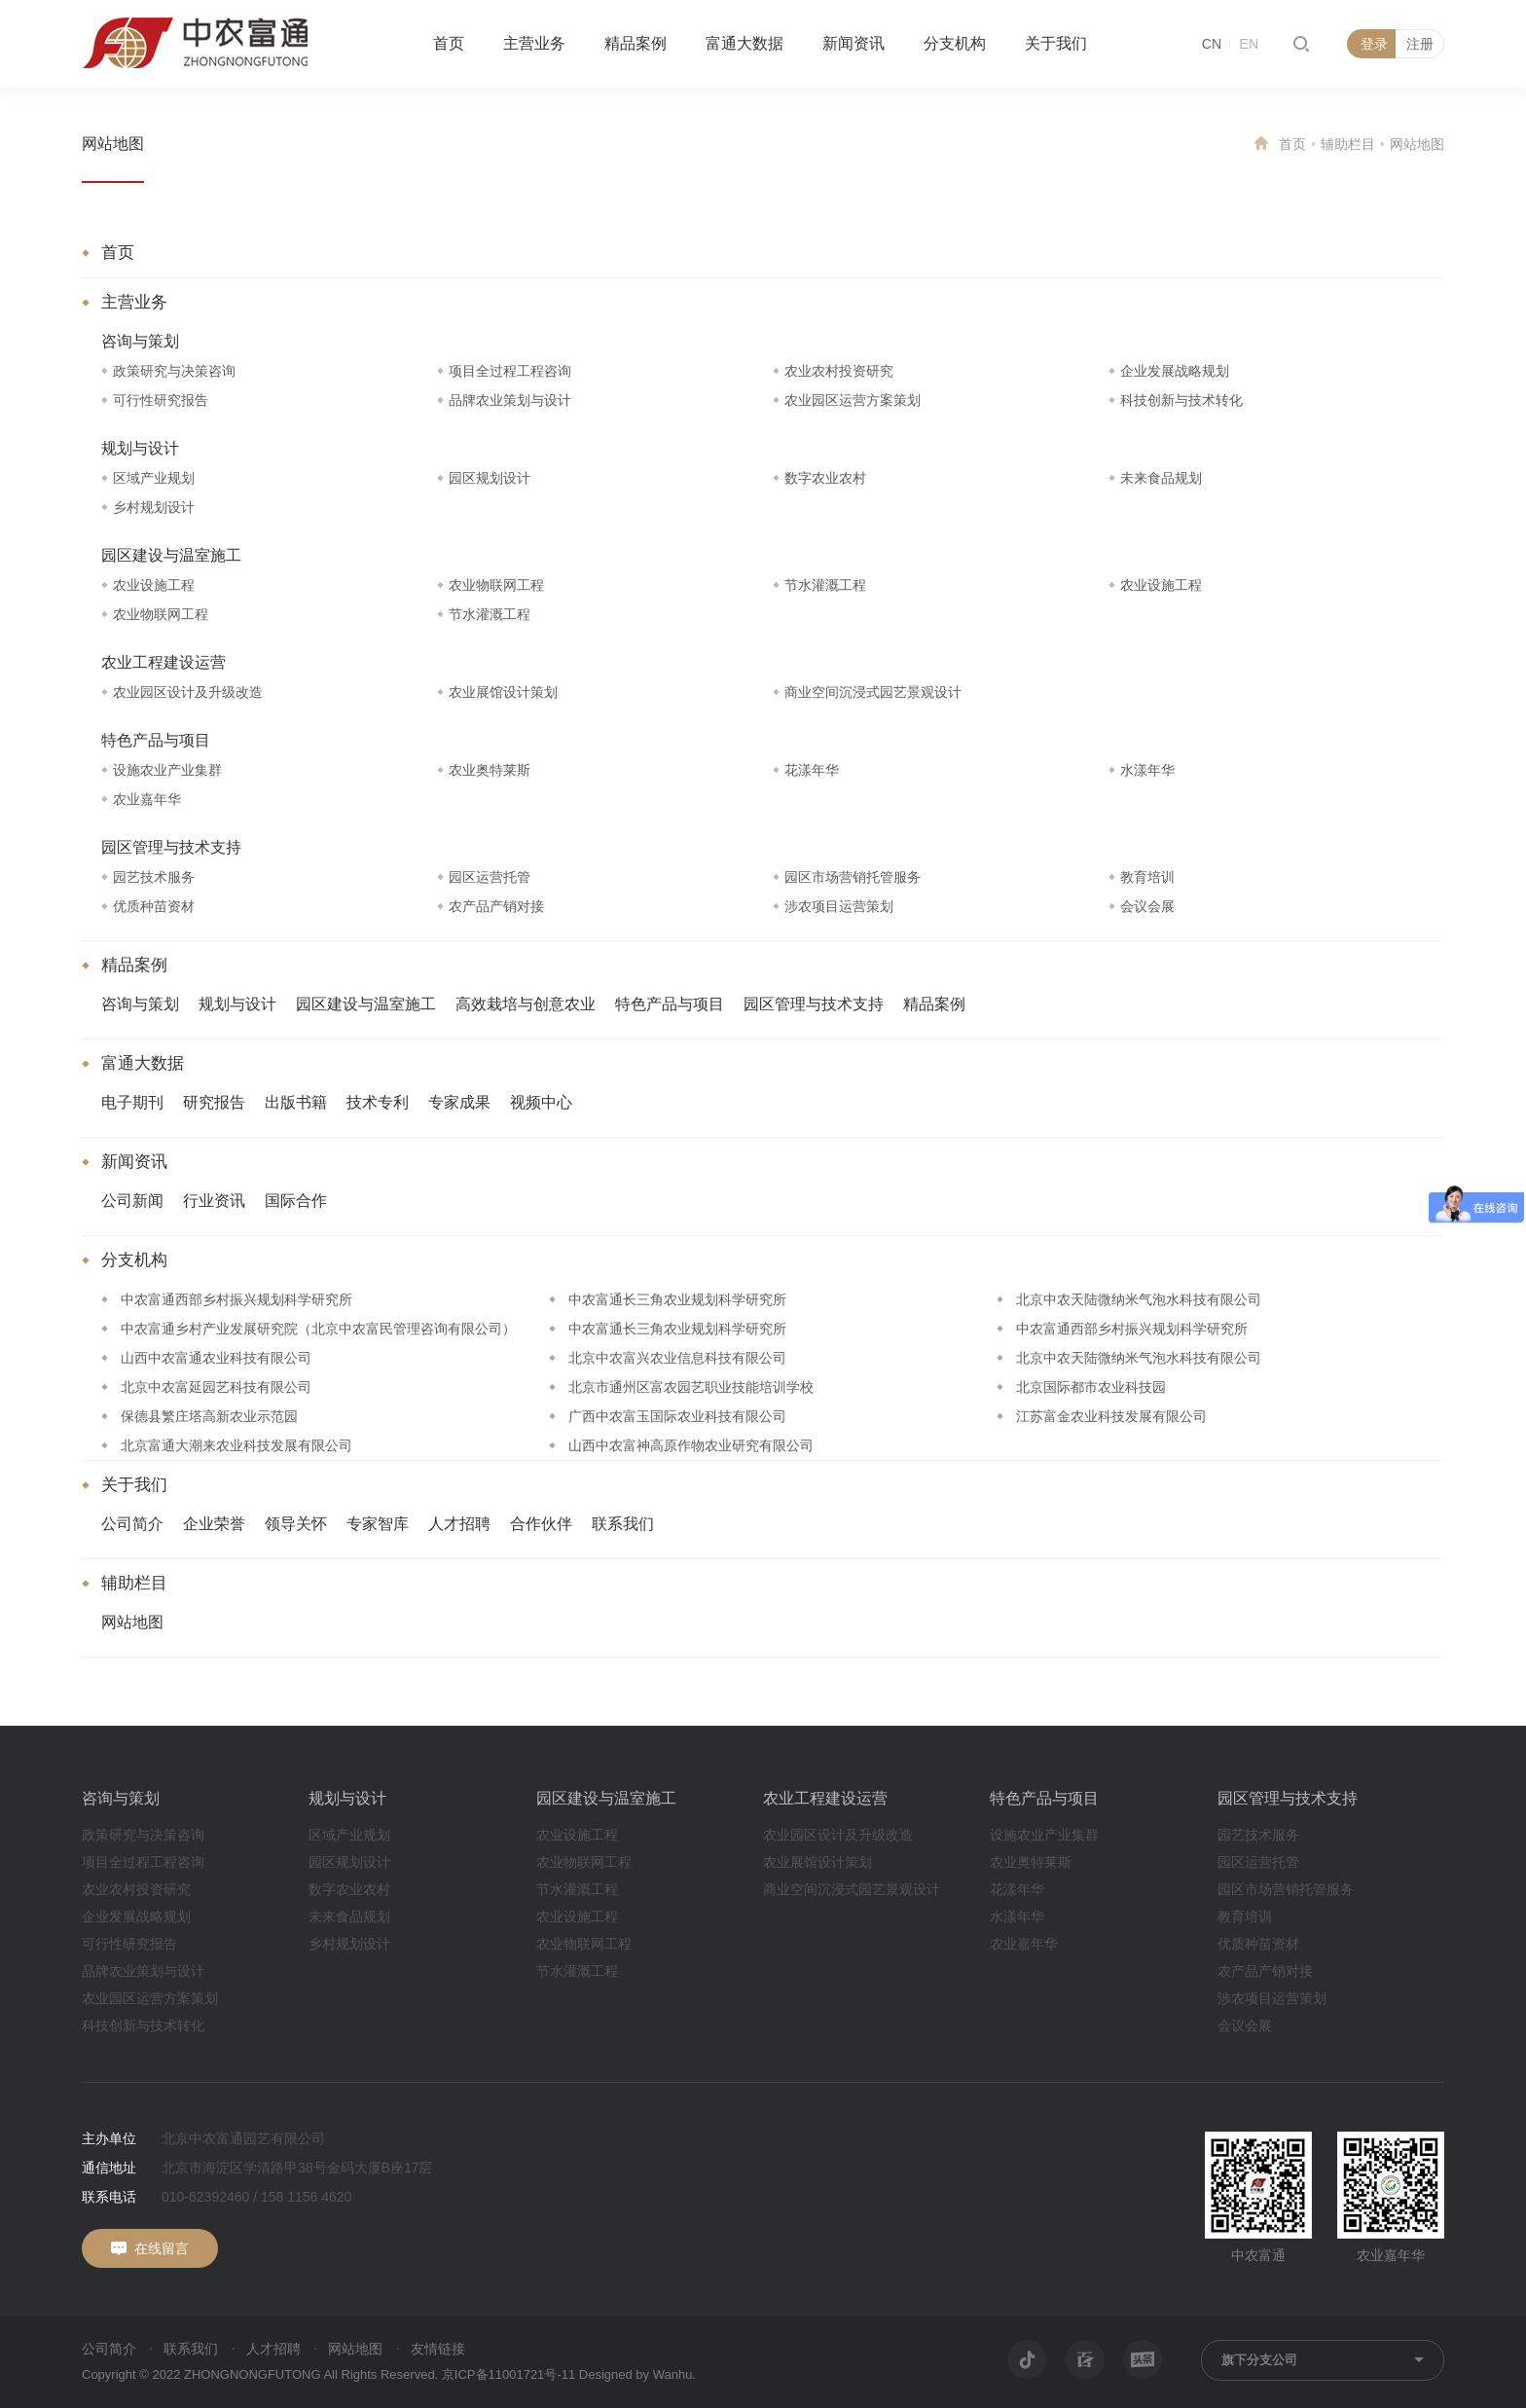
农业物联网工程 (496, 585)
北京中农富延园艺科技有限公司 (216, 1387)
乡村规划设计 (154, 507)
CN (1211, 44)
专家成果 (459, 1102)
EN (1249, 44)
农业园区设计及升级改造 (188, 692)
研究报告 (214, 1102)
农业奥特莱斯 (489, 770)
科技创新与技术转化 (1181, 400)
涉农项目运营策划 (838, 906)
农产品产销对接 (496, 906)
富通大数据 (744, 43)
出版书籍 (296, 1102)
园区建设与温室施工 (171, 555)
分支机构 (955, 43)
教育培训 (1147, 877)
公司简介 (132, 1523)
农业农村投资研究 (838, 371)
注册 (1420, 44)
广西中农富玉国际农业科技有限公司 (677, 1416)
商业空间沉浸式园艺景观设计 (873, 692)
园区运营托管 (489, 877)
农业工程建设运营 (163, 662)
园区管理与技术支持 (171, 847)
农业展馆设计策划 (503, 692)
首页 (448, 43)
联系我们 (623, 1523)
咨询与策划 (140, 341)
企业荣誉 (214, 1523)
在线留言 (161, 2248)
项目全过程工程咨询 (510, 371)
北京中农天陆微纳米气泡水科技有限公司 (1138, 1299)
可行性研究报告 (160, 400)
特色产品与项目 (155, 740)
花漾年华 (811, 770)
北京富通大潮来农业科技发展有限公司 (236, 1445)
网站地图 (113, 143)
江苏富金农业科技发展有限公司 (1111, 1416)
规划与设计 (140, 448)
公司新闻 (132, 1200)
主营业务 (534, 43)
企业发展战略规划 (1174, 371)
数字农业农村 (825, 478)
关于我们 (1056, 43)
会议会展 (1147, 906)
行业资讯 (214, 1200)
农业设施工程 (154, 585)
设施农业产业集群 (167, 770)
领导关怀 (296, 1523)
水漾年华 (1147, 770)
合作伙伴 (541, 1523)
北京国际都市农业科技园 (1091, 1387)
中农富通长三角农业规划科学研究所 (677, 1299)
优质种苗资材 (154, 906)
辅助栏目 (1348, 144)
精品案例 (635, 43)
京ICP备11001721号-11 (508, 2374)
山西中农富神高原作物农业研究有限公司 (691, 1445)
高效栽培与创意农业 (525, 1004)
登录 (1374, 44)
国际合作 (296, 1200)
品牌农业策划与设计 (510, 400)
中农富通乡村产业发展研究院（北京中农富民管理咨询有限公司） (318, 1328)
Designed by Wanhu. (637, 2374)
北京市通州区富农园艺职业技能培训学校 (691, 1387)
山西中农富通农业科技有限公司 (216, 1358)
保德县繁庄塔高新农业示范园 (209, 1416)
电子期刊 (132, 1102)
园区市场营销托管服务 (852, 877)
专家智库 (377, 1523)
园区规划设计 (489, 478)
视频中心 (541, 1102)
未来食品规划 (1161, 478)
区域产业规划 (154, 478)
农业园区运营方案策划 (852, 400)
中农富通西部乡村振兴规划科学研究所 (236, 1299)
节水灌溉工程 (825, 585)
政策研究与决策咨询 (174, 371)
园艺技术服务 (154, 877)
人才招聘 (459, 1523)
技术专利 (377, 1102)
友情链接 (438, 2348)
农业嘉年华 (147, 799)
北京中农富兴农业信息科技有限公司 (677, 1358)
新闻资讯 (853, 43)
